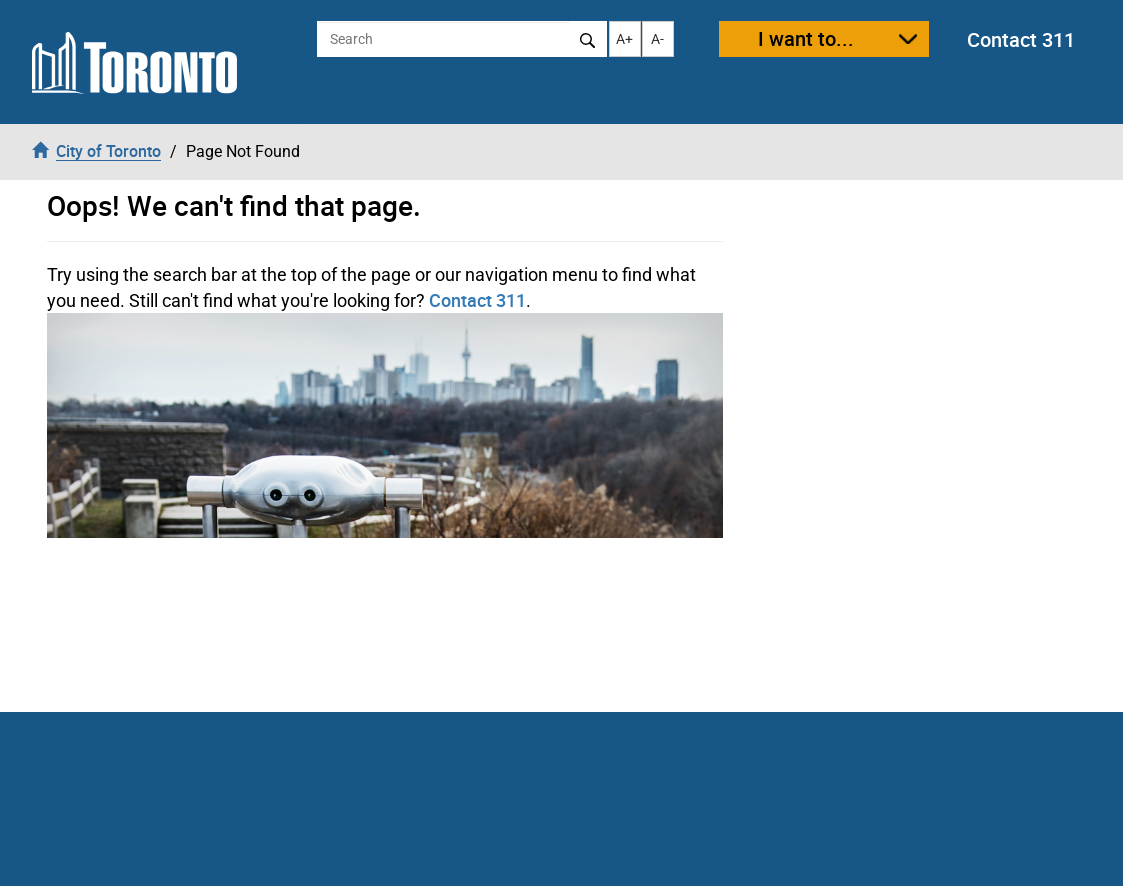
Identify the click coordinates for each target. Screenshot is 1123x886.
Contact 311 (1021, 39)
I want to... (806, 38)
